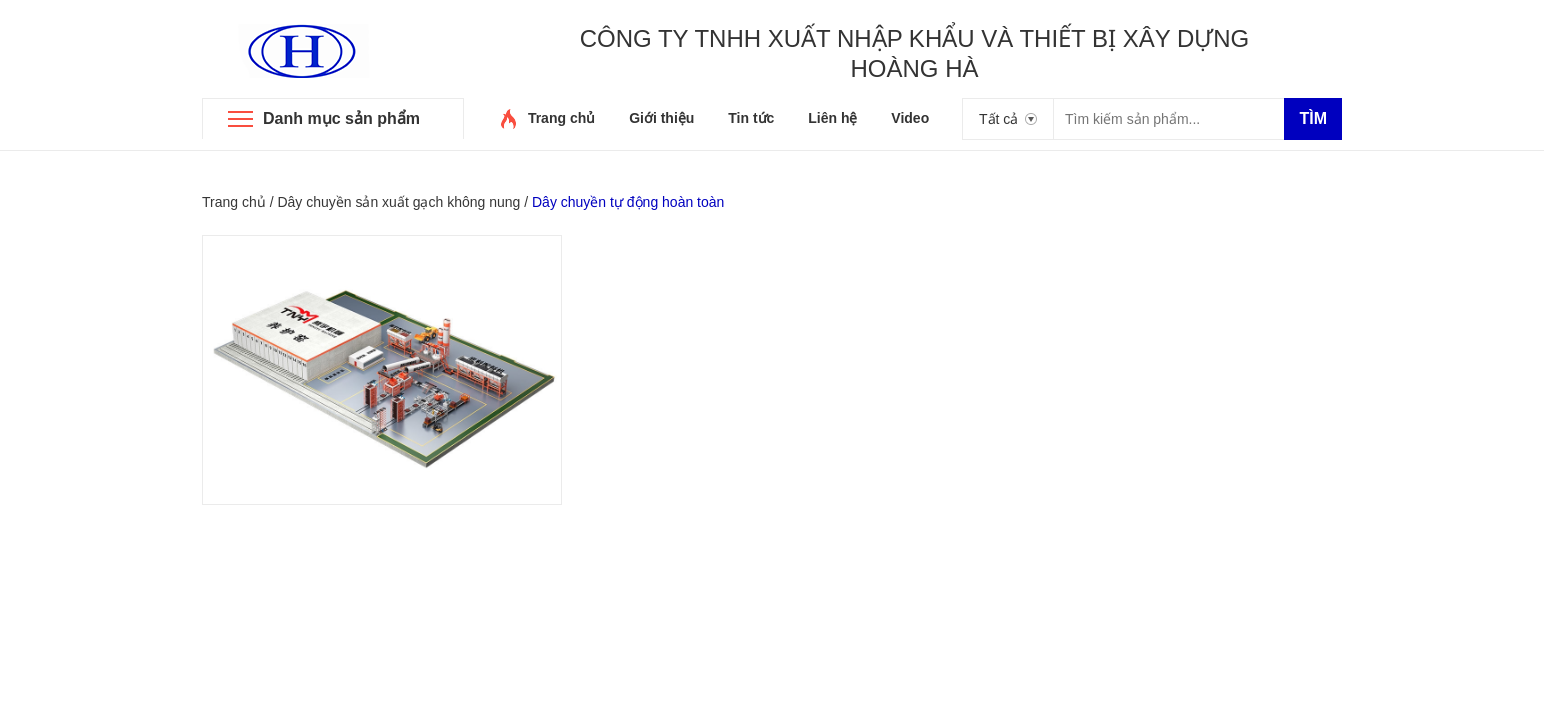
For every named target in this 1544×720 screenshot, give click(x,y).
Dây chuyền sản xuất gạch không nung (398, 202)
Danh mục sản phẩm (341, 118)
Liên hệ (832, 118)
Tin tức (751, 118)
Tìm (1313, 118)
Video (910, 118)
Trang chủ (561, 118)
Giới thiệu (661, 118)
